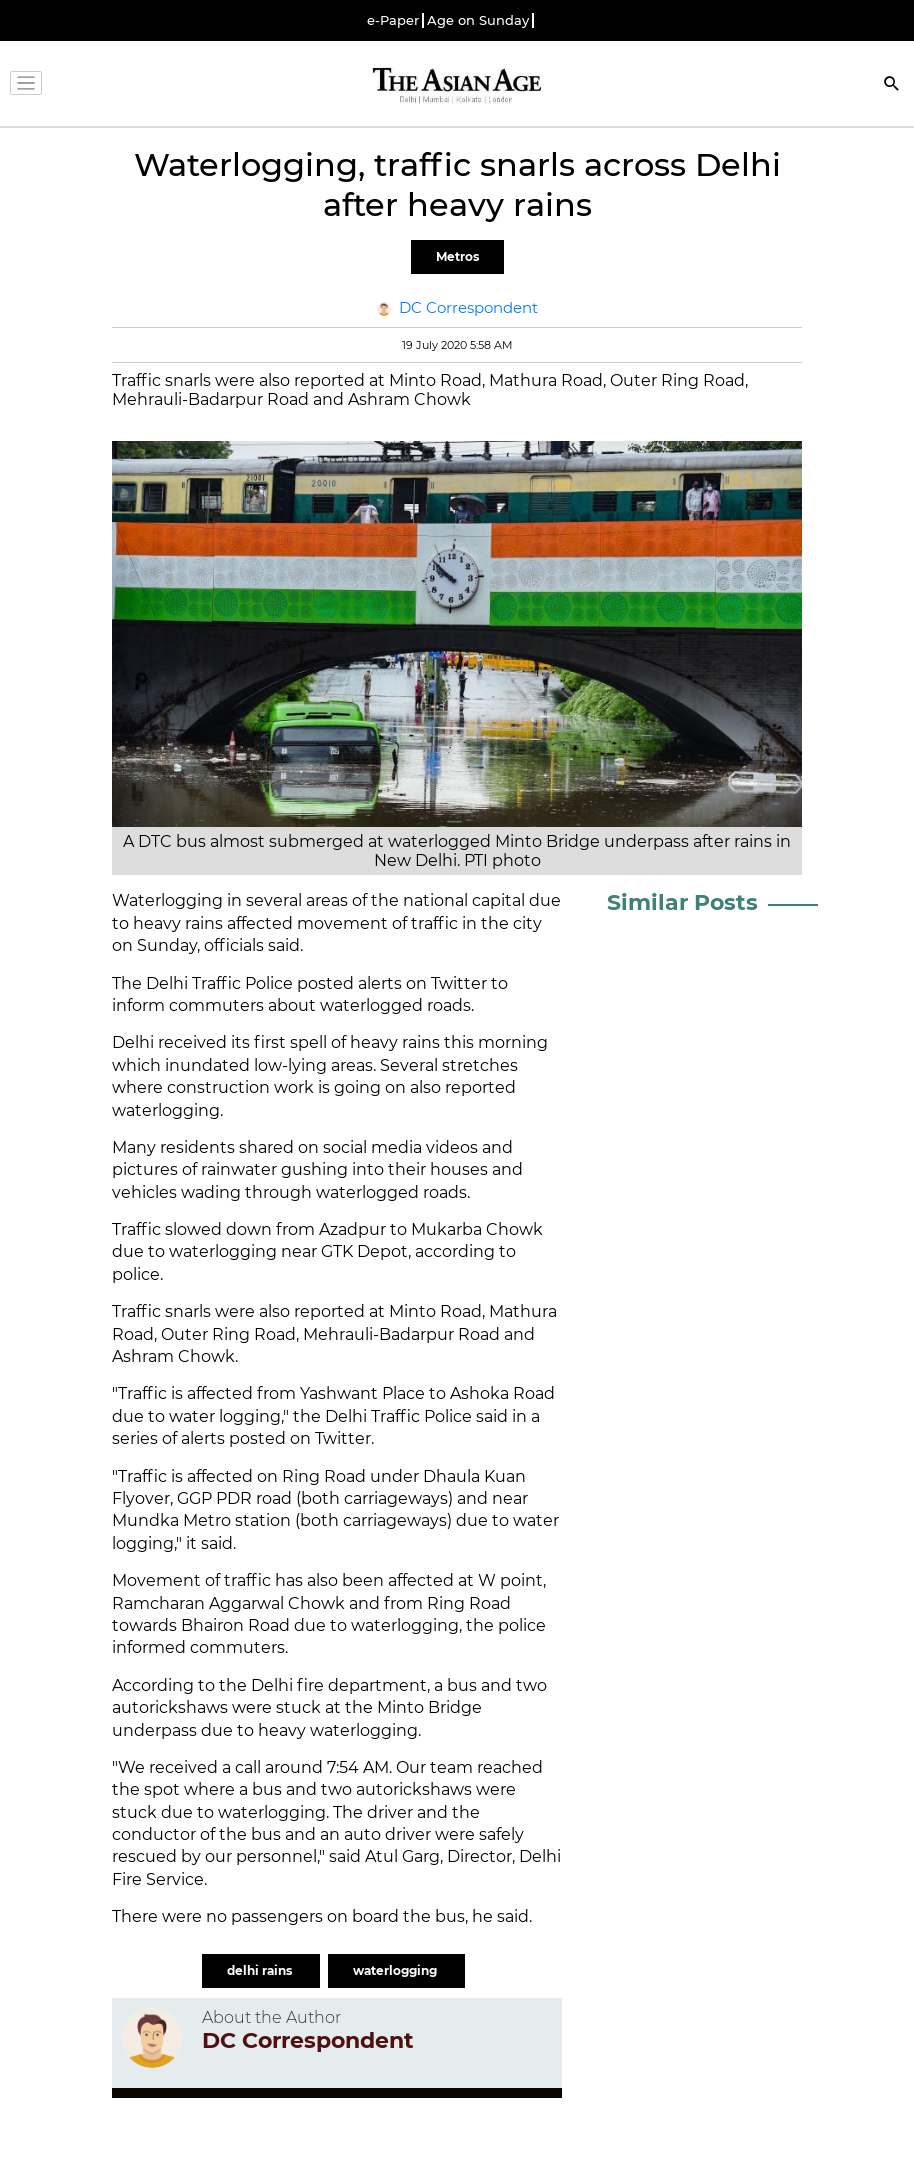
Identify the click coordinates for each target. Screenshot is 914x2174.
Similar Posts (682, 902)
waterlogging (396, 1970)
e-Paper (393, 20)
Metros (457, 256)
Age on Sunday (478, 20)
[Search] (892, 85)
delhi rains (261, 1970)
